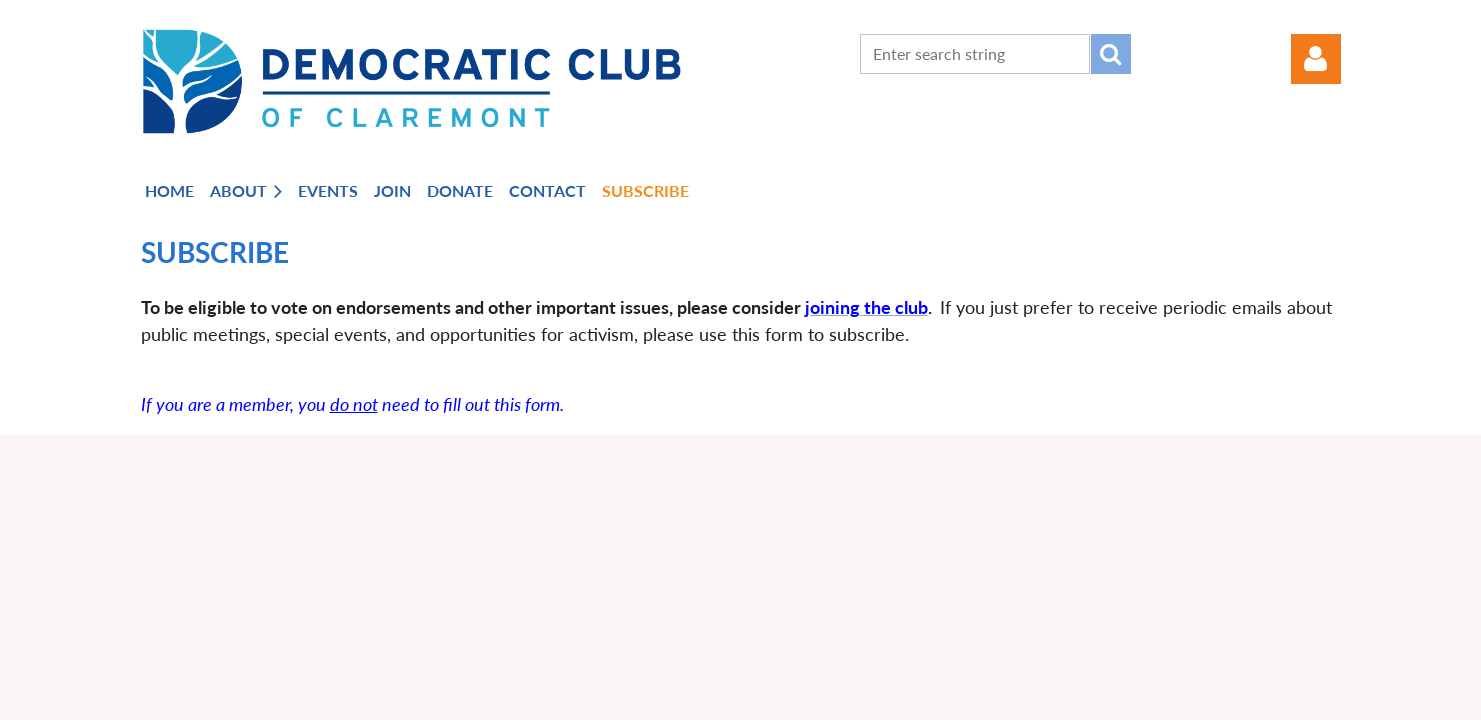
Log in (1316, 59)
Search (1111, 54)
